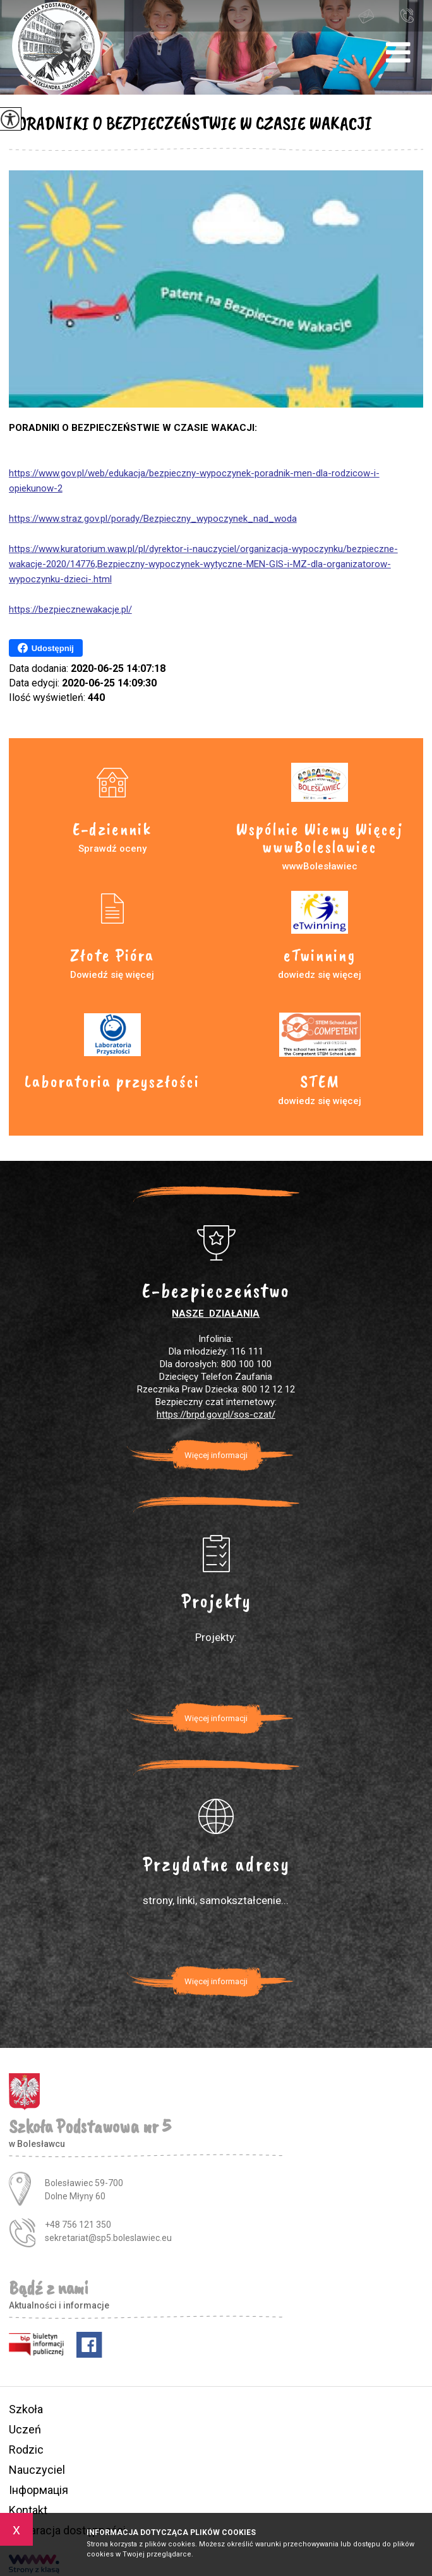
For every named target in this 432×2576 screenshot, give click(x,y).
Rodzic (26, 2449)
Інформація (38, 2490)
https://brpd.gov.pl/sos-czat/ (216, 1414)
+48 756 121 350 (407, 15)
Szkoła (26, 2409)
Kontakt (28, 2510)
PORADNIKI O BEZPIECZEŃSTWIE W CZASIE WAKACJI (190, 123)
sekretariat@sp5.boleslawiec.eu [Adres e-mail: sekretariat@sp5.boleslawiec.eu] (108, 2238)
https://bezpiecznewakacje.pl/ (70, 609)
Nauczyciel (37, 2469)
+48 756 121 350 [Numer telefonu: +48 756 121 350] (78, 2225)
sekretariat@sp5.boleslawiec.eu (366, 16)
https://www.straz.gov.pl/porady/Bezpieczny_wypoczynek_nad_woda (153, 518)
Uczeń (25, 2429)
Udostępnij (46, 648)
